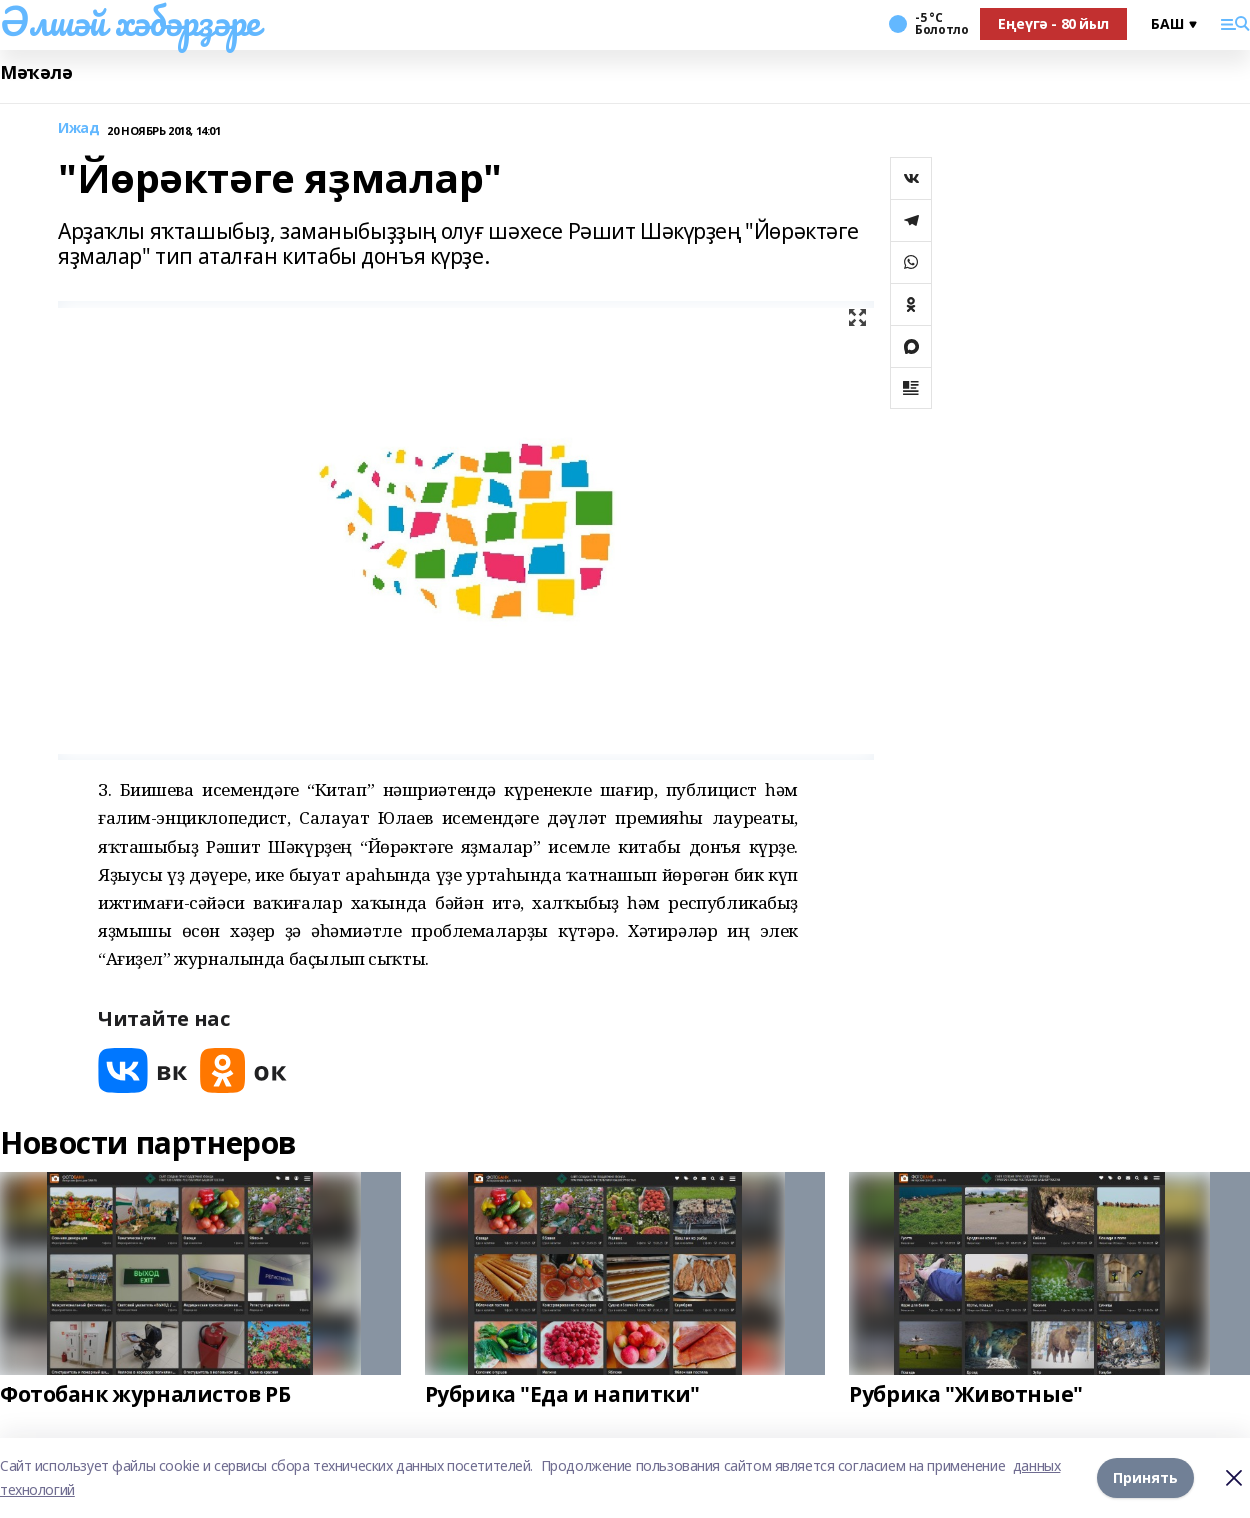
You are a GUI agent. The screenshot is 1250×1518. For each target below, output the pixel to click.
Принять (1145, 1477)
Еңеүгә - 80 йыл (1053, 23)
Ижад (78, 128)
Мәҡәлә (36, 72)
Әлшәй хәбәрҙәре (130, 21)
